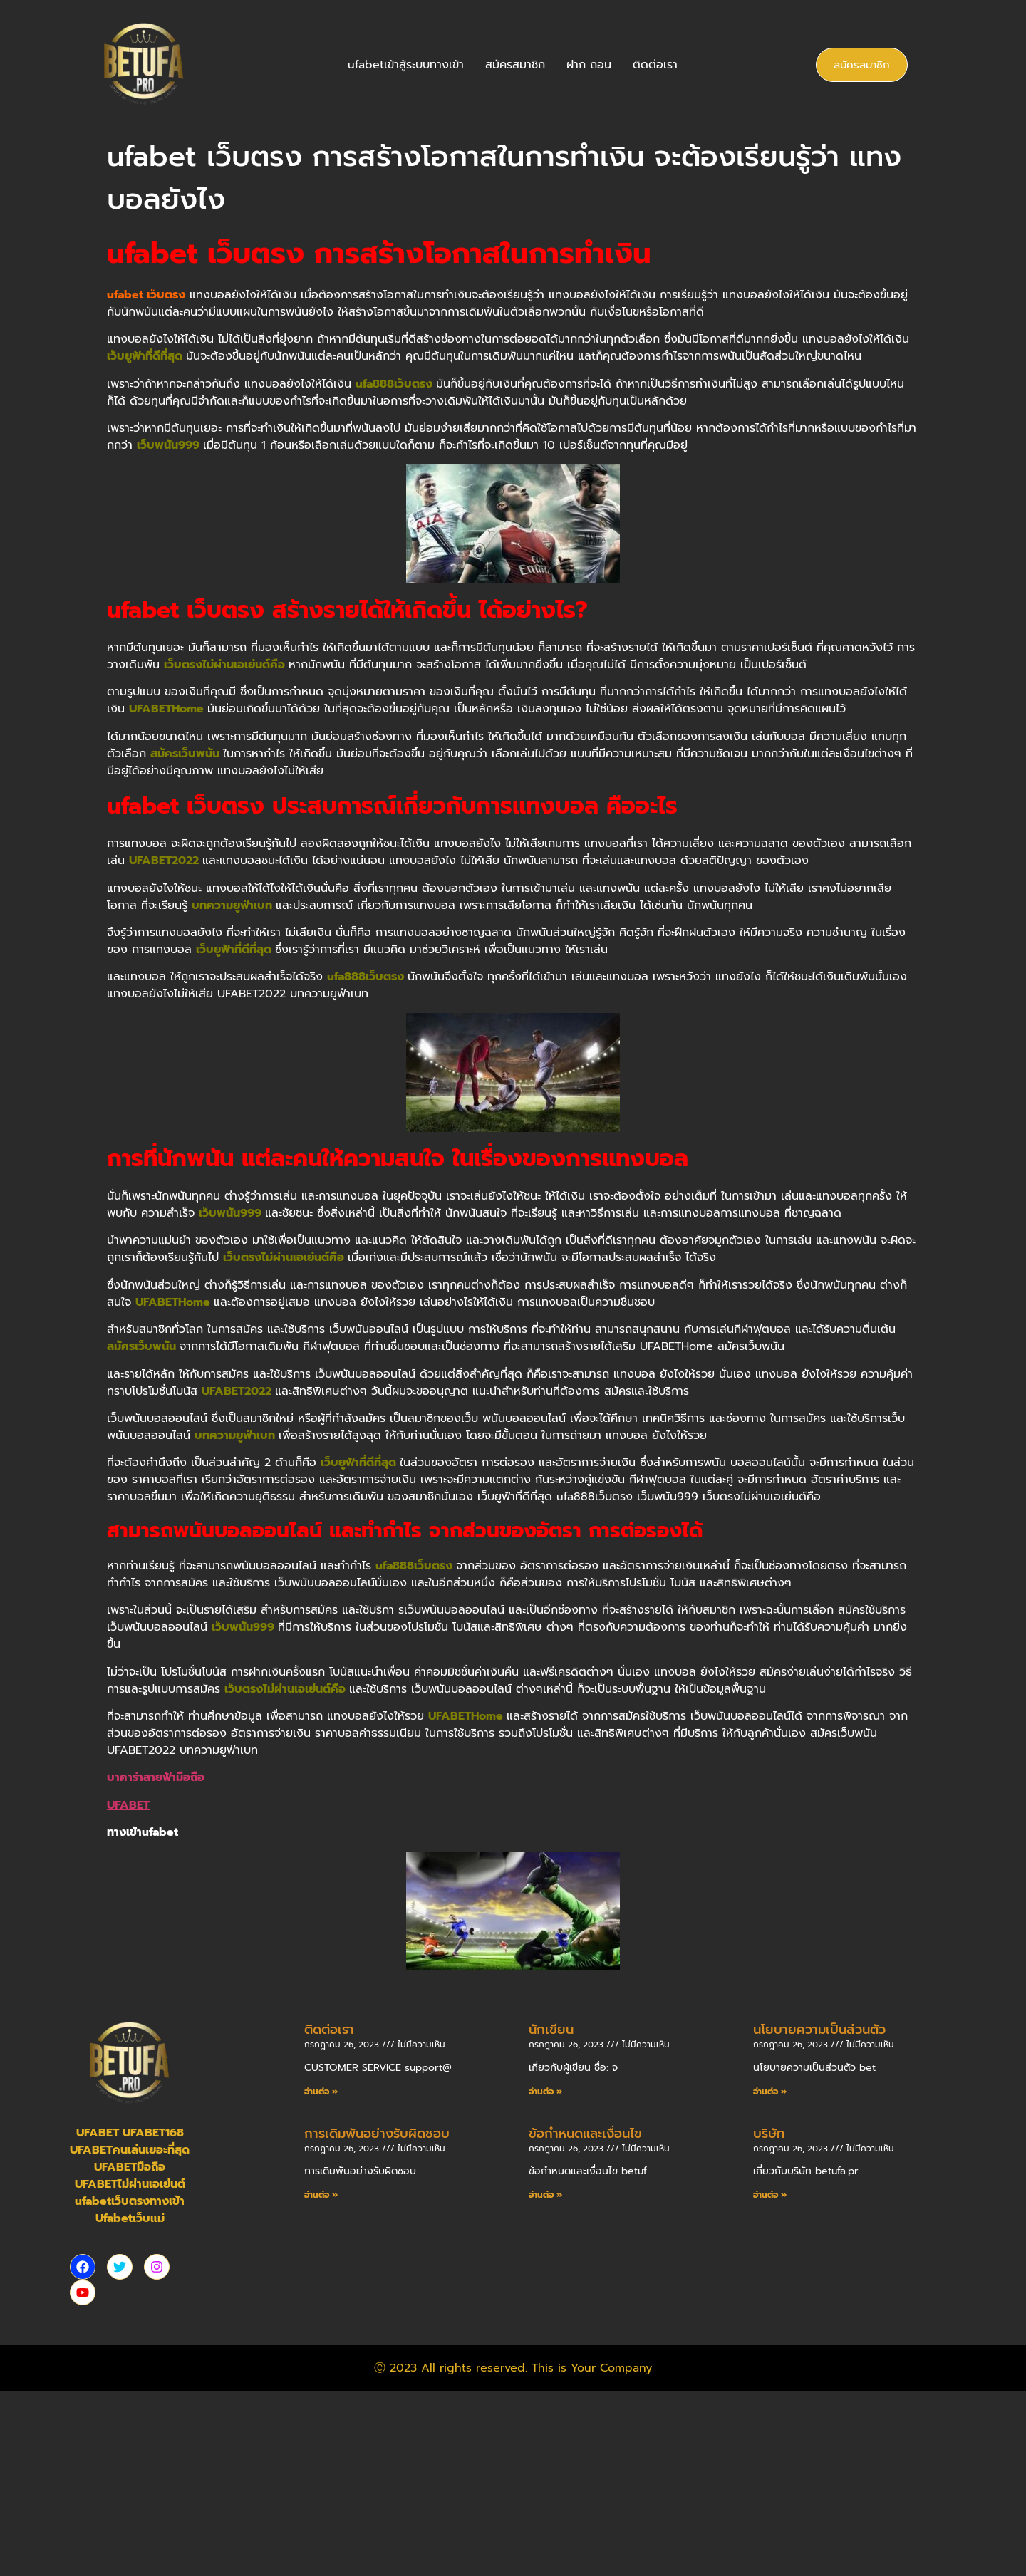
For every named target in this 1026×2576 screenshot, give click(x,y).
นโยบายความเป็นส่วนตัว (819, 2030)
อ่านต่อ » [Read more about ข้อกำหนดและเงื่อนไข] (545, 2194)
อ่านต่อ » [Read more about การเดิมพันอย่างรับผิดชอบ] (321, 2194)
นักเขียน (551, 2030)
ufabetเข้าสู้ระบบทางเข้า (406, 64)
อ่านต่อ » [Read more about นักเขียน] (545, 2091)
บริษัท (768, 2134)
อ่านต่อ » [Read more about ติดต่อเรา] (321, 2091)
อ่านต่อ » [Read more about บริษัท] (770, 2194)
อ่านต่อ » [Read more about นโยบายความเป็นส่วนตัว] (770, 2091)
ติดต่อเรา (655, 64)
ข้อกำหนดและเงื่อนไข (585, 2134)
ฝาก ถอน (588, 64)
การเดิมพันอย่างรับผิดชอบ (377, 2134)
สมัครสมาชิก (515, 64)
